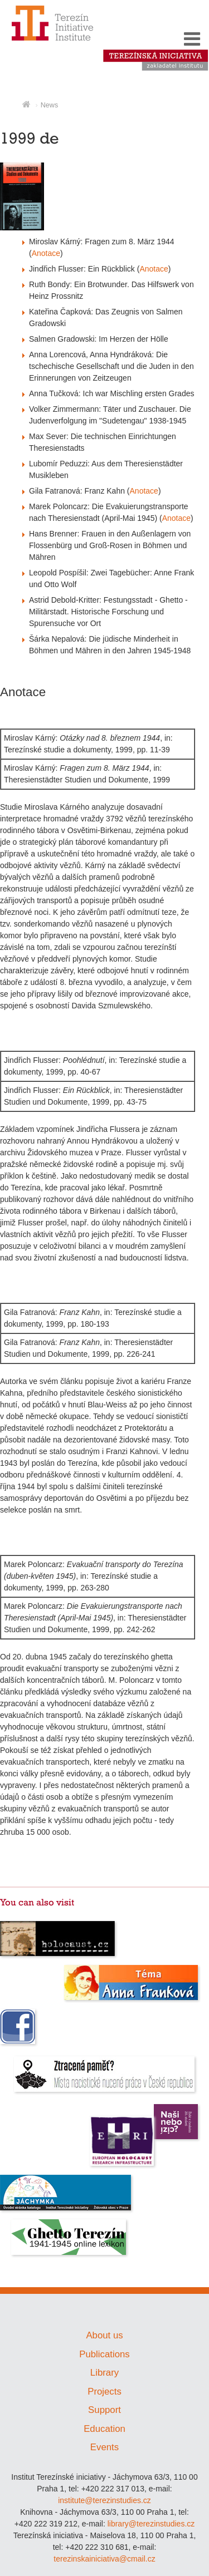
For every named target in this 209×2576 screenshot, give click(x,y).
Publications (104, 2354)
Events (104, 2447)
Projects (104, 2391)
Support (104, 2410)
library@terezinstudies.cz (151, 2523)
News (50, 105)
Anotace (46, 253)
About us (104, 2335)
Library (104, 2372)
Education (104, 2429)
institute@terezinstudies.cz (104, 2500)
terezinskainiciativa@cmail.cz (104, 2558)
